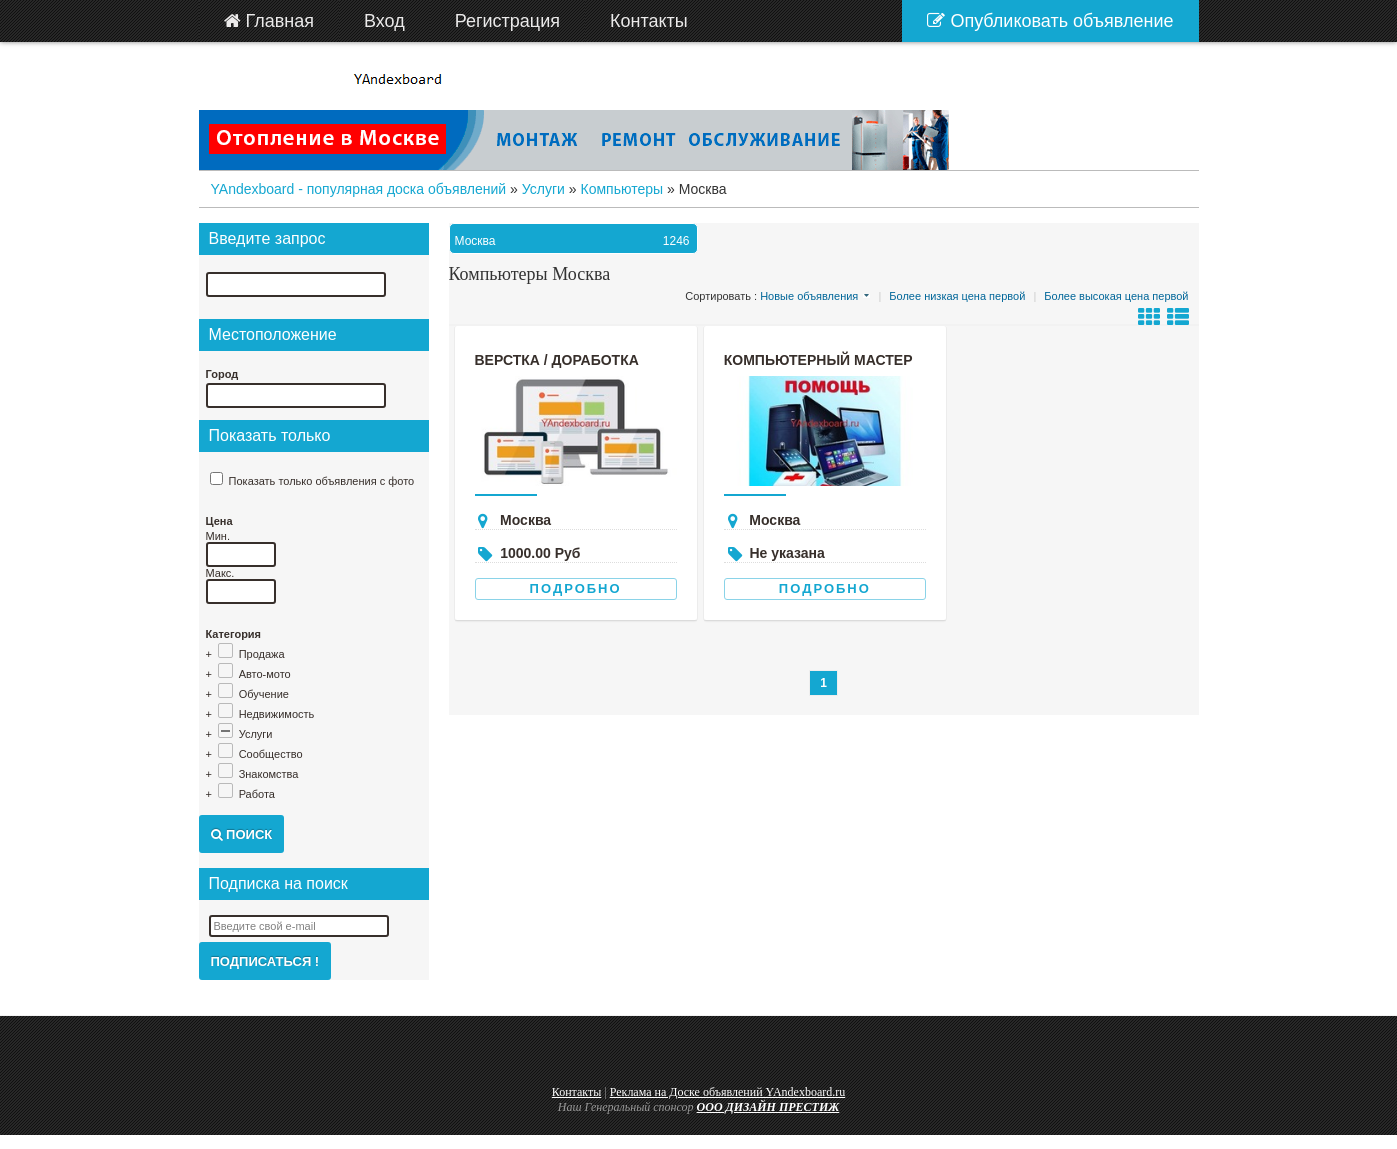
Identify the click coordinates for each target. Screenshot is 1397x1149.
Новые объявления (809, 296)
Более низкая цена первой (957, 296)
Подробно (576, 588)
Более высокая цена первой (1116, 296)
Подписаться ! (265, 961)
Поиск (242, 834)
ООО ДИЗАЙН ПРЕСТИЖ (768, 1107)
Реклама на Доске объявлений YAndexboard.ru (728, 1092)
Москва (575, 241)
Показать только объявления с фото (322, 481)
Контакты (577, 1092)
